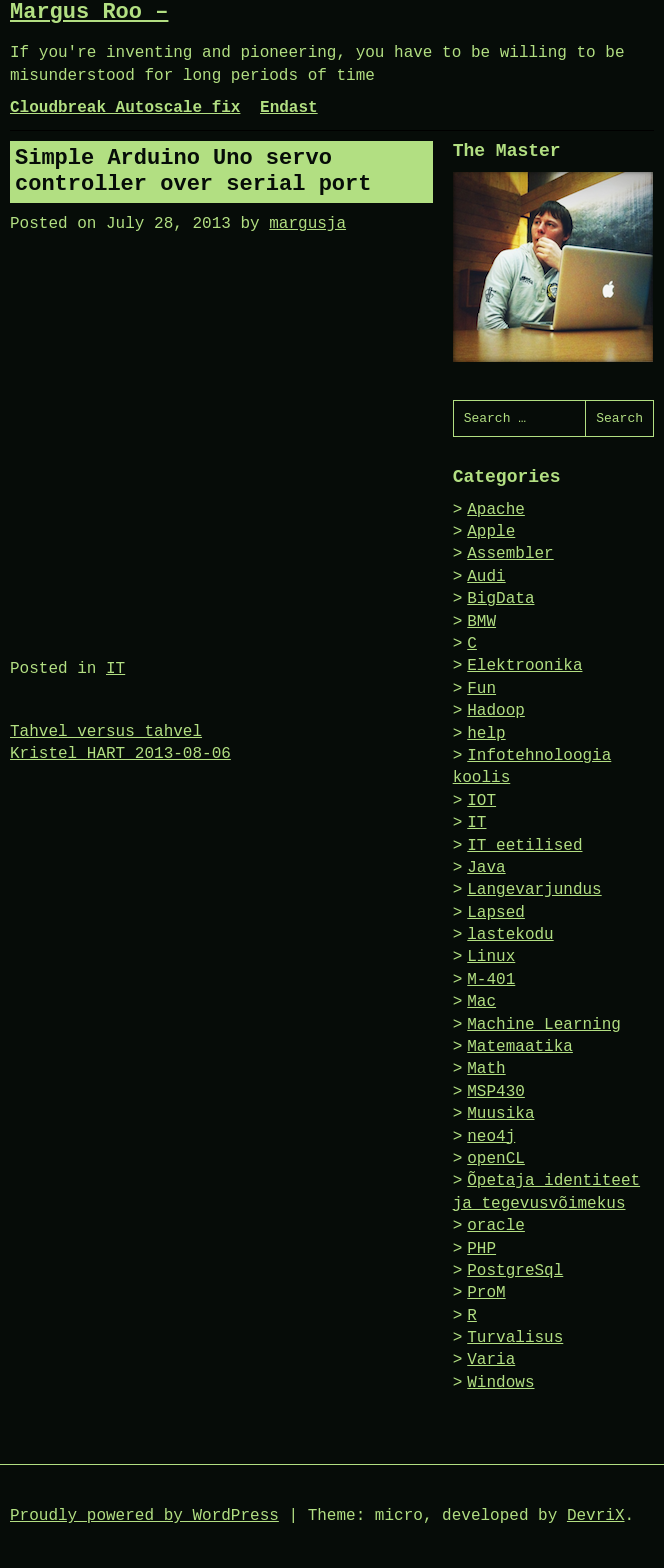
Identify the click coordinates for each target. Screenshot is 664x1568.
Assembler (510, 554)
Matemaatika (520, 1047)
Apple (491, 532)
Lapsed (496, 913)
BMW (481, 622)
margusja (307, 224)
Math (486, 1069)
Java (486, 868)
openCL (496, 1159)
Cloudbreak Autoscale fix (125, 108)
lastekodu (510, 935)
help (486, 734)
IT (115, 669)
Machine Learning (544, 1025)
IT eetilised (524, 846)
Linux (491, 957)
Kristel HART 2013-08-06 (120, 754)
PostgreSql (515, 1271)
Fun (481, 689)
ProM (486, 1293)
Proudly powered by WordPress (144, 1516)
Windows (500, 1383)
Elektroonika (524, 666)
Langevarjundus (534, 890)
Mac (481, 1002)
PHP (481, 1249)
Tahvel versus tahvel (106, 732)
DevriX (596, 1516)
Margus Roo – (89, 12)
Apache (496, 510)
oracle (496, 1226)
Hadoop (496, 711)
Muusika (500, 1114)
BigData (500, 599)
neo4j (491, 1137)
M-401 (491, 980)
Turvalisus (515, 1338)
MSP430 (496, 1092)
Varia (491, 1360)
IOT (481, 801)
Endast (289, 108)
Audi (486, 577)
